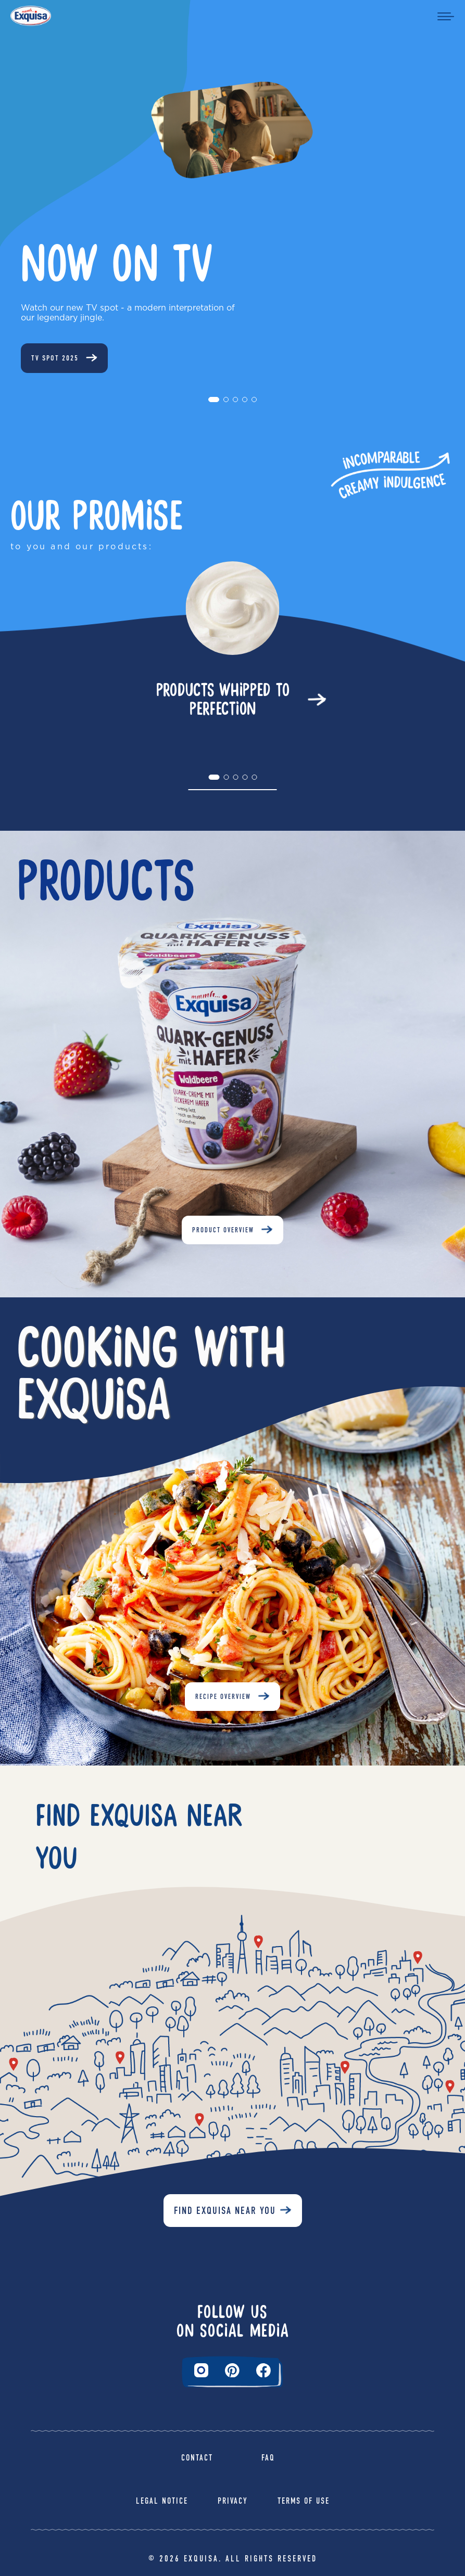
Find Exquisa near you (225, 2211)
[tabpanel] (232, 642)
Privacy (233, 2501)
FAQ (268, 2458)
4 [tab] (248, 402)
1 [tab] (214, 402)
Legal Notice (162, 2501)
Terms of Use (304, 2501)
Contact (197, 2458)
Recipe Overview (223, 1697)
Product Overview (223, 1230)
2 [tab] (229, 402)
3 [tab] (238, 402)
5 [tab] (257, 402)
